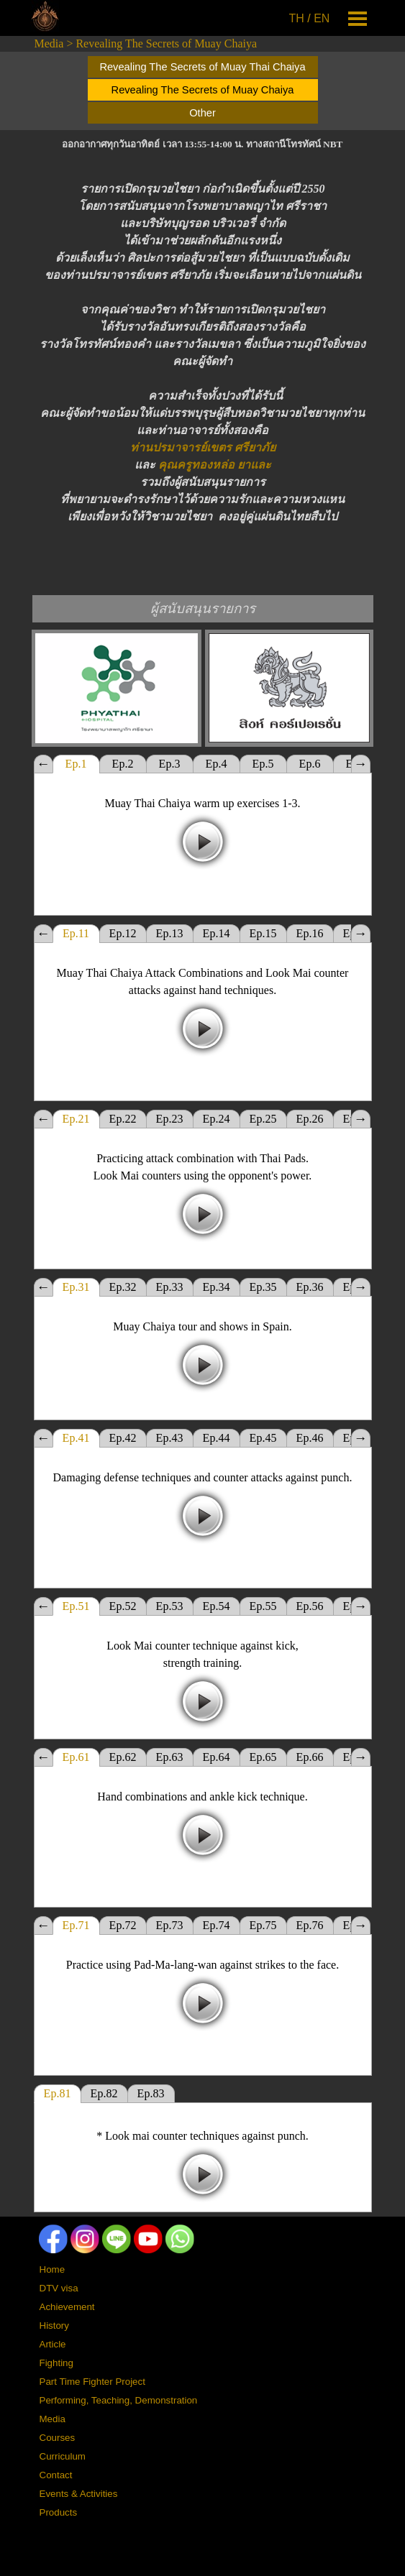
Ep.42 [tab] (123, 1438)
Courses (58, 2437)
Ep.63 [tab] (169, 1757)
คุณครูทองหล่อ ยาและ (214, 465)
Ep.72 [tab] (123, 1925)
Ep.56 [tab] (310, 1606)
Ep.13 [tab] (169, 933)
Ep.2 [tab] (123, 764)
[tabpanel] (310, 18)
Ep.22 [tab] (123, 1119)
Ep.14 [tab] (216, 933)
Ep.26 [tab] (310, 1119)
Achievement (67, 2306)
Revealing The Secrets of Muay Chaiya (166, 43)
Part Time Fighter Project (92, 2381)
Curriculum (63, 2456)
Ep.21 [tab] (76, 1119)
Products (59, 2512)
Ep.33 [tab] (169, 1287)
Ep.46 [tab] (310, 1438)
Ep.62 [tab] (123, 1757)
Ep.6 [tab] (310, 764)
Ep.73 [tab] (169, 1925)
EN (321, 18)
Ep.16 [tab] (310, 933)
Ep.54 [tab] (216, 1606)
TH (296, 18)
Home (52, 2269)
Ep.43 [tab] (169, 1438)
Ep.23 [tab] (169, 1119)
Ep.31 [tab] (76, 1287)
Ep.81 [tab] (57, 2093)
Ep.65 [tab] (263, 1757)
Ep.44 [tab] (216, 1438)
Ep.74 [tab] (216, 1925)
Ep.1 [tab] (76, 764)
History (54, 2325)
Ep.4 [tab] (216, 764)
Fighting (56, 2363)
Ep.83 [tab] (151, 2093)
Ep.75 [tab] (263, 1925)
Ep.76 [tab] (310, 1925)
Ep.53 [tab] (169, 1606)
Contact (56, 2475)
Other (202, 113)
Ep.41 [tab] (76, 1438)
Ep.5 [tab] (263, 764)
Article (53, 2344)
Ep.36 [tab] (310, 1287)
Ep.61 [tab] (76, 1757)
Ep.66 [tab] (310, 1757)
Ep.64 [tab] (216, 1757)
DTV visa (59, 2288)
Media (49, 43)
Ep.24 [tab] (216, 1119)
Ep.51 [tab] (76, 1606)
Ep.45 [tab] (263, 1438)
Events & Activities (79, 2493)
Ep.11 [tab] (76, 933)
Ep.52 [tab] (123, 1606)
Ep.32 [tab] (123, 1287)
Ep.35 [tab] (263, 1287)
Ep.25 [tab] (263, 1119)
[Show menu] (358, 18)
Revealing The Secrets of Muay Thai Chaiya (202, 67)
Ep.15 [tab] (263, 933)
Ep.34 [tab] (216, 1287)
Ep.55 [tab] (263, 1606)
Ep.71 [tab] (76, 1925)
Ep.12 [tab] (123, 933)
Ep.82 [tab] (104, 2093)
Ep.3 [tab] (170, 764)
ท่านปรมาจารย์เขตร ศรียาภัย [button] (203, 447)
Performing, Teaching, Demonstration (119, 2400)
